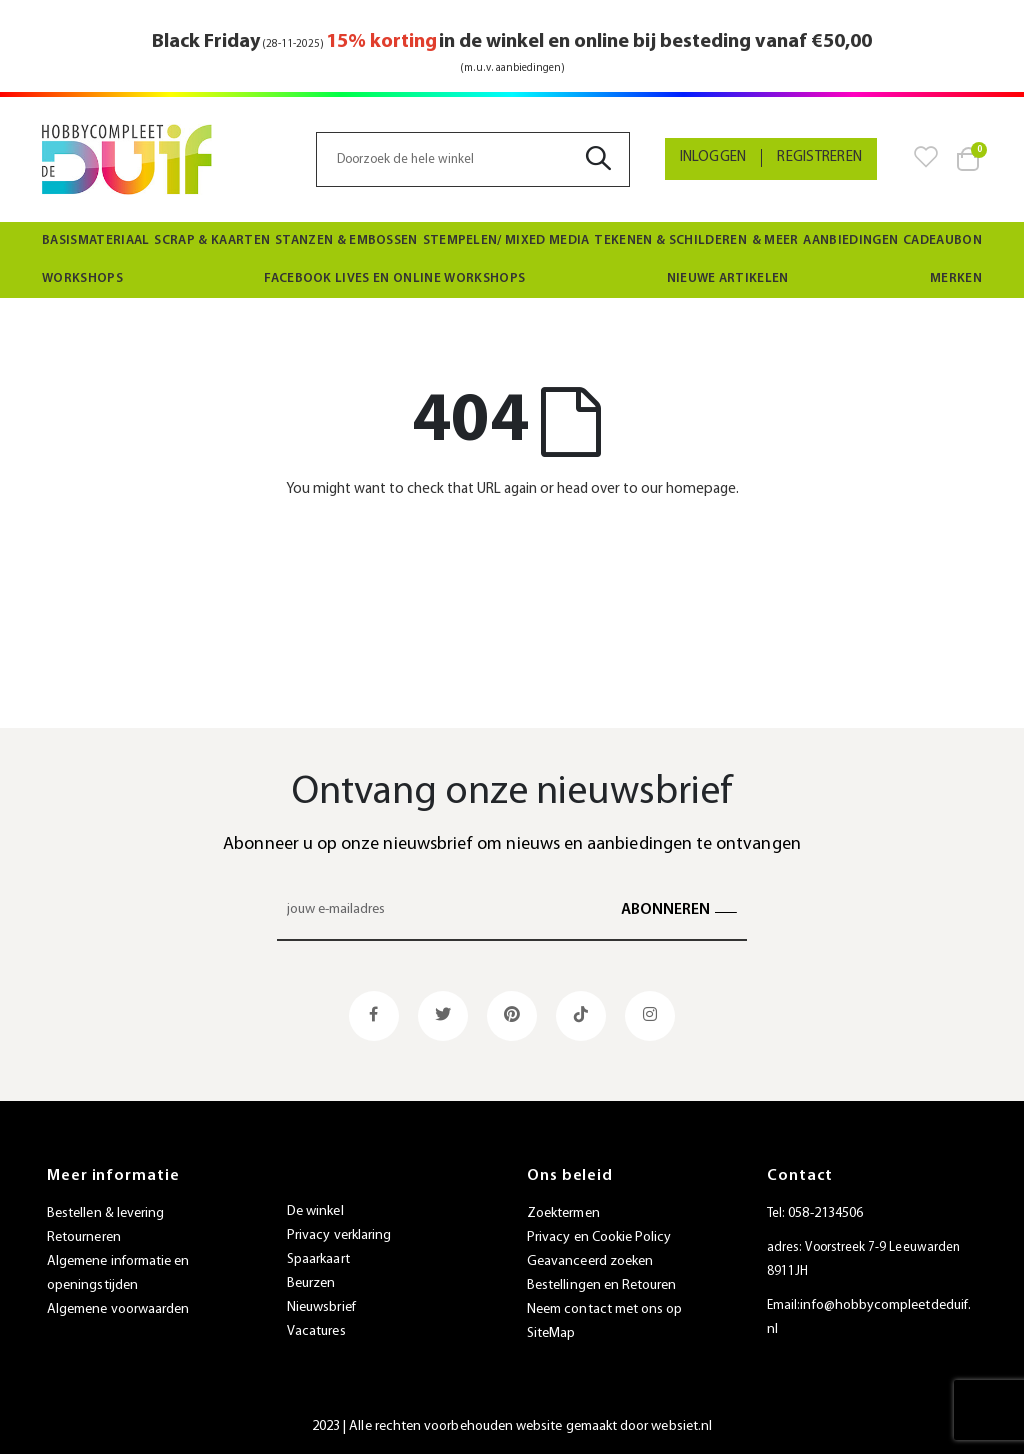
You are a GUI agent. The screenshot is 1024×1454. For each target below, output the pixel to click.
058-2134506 (825, 1213)
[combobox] (472, 159)
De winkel (315, 1211)
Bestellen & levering (105, 1213)
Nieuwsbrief (321, 1307)
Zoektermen (563, 1213)
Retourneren (84, 1237)
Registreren (819, 157)
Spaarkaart (318, 1259)
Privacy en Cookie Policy (599, 1237)
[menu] (512, 260)
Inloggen (713, 157)
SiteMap (551, 1333)
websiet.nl (681, 1426)
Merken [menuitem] (956, 278)
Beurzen (311, 1283)
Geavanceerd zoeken (590, 1261)
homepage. (702, 489)
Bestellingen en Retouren (602, 1285)
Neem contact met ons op (605, 1309)
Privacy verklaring (339, 1235)
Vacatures (316, 1331)
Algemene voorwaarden (118, 1309)
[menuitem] (96, 241)
